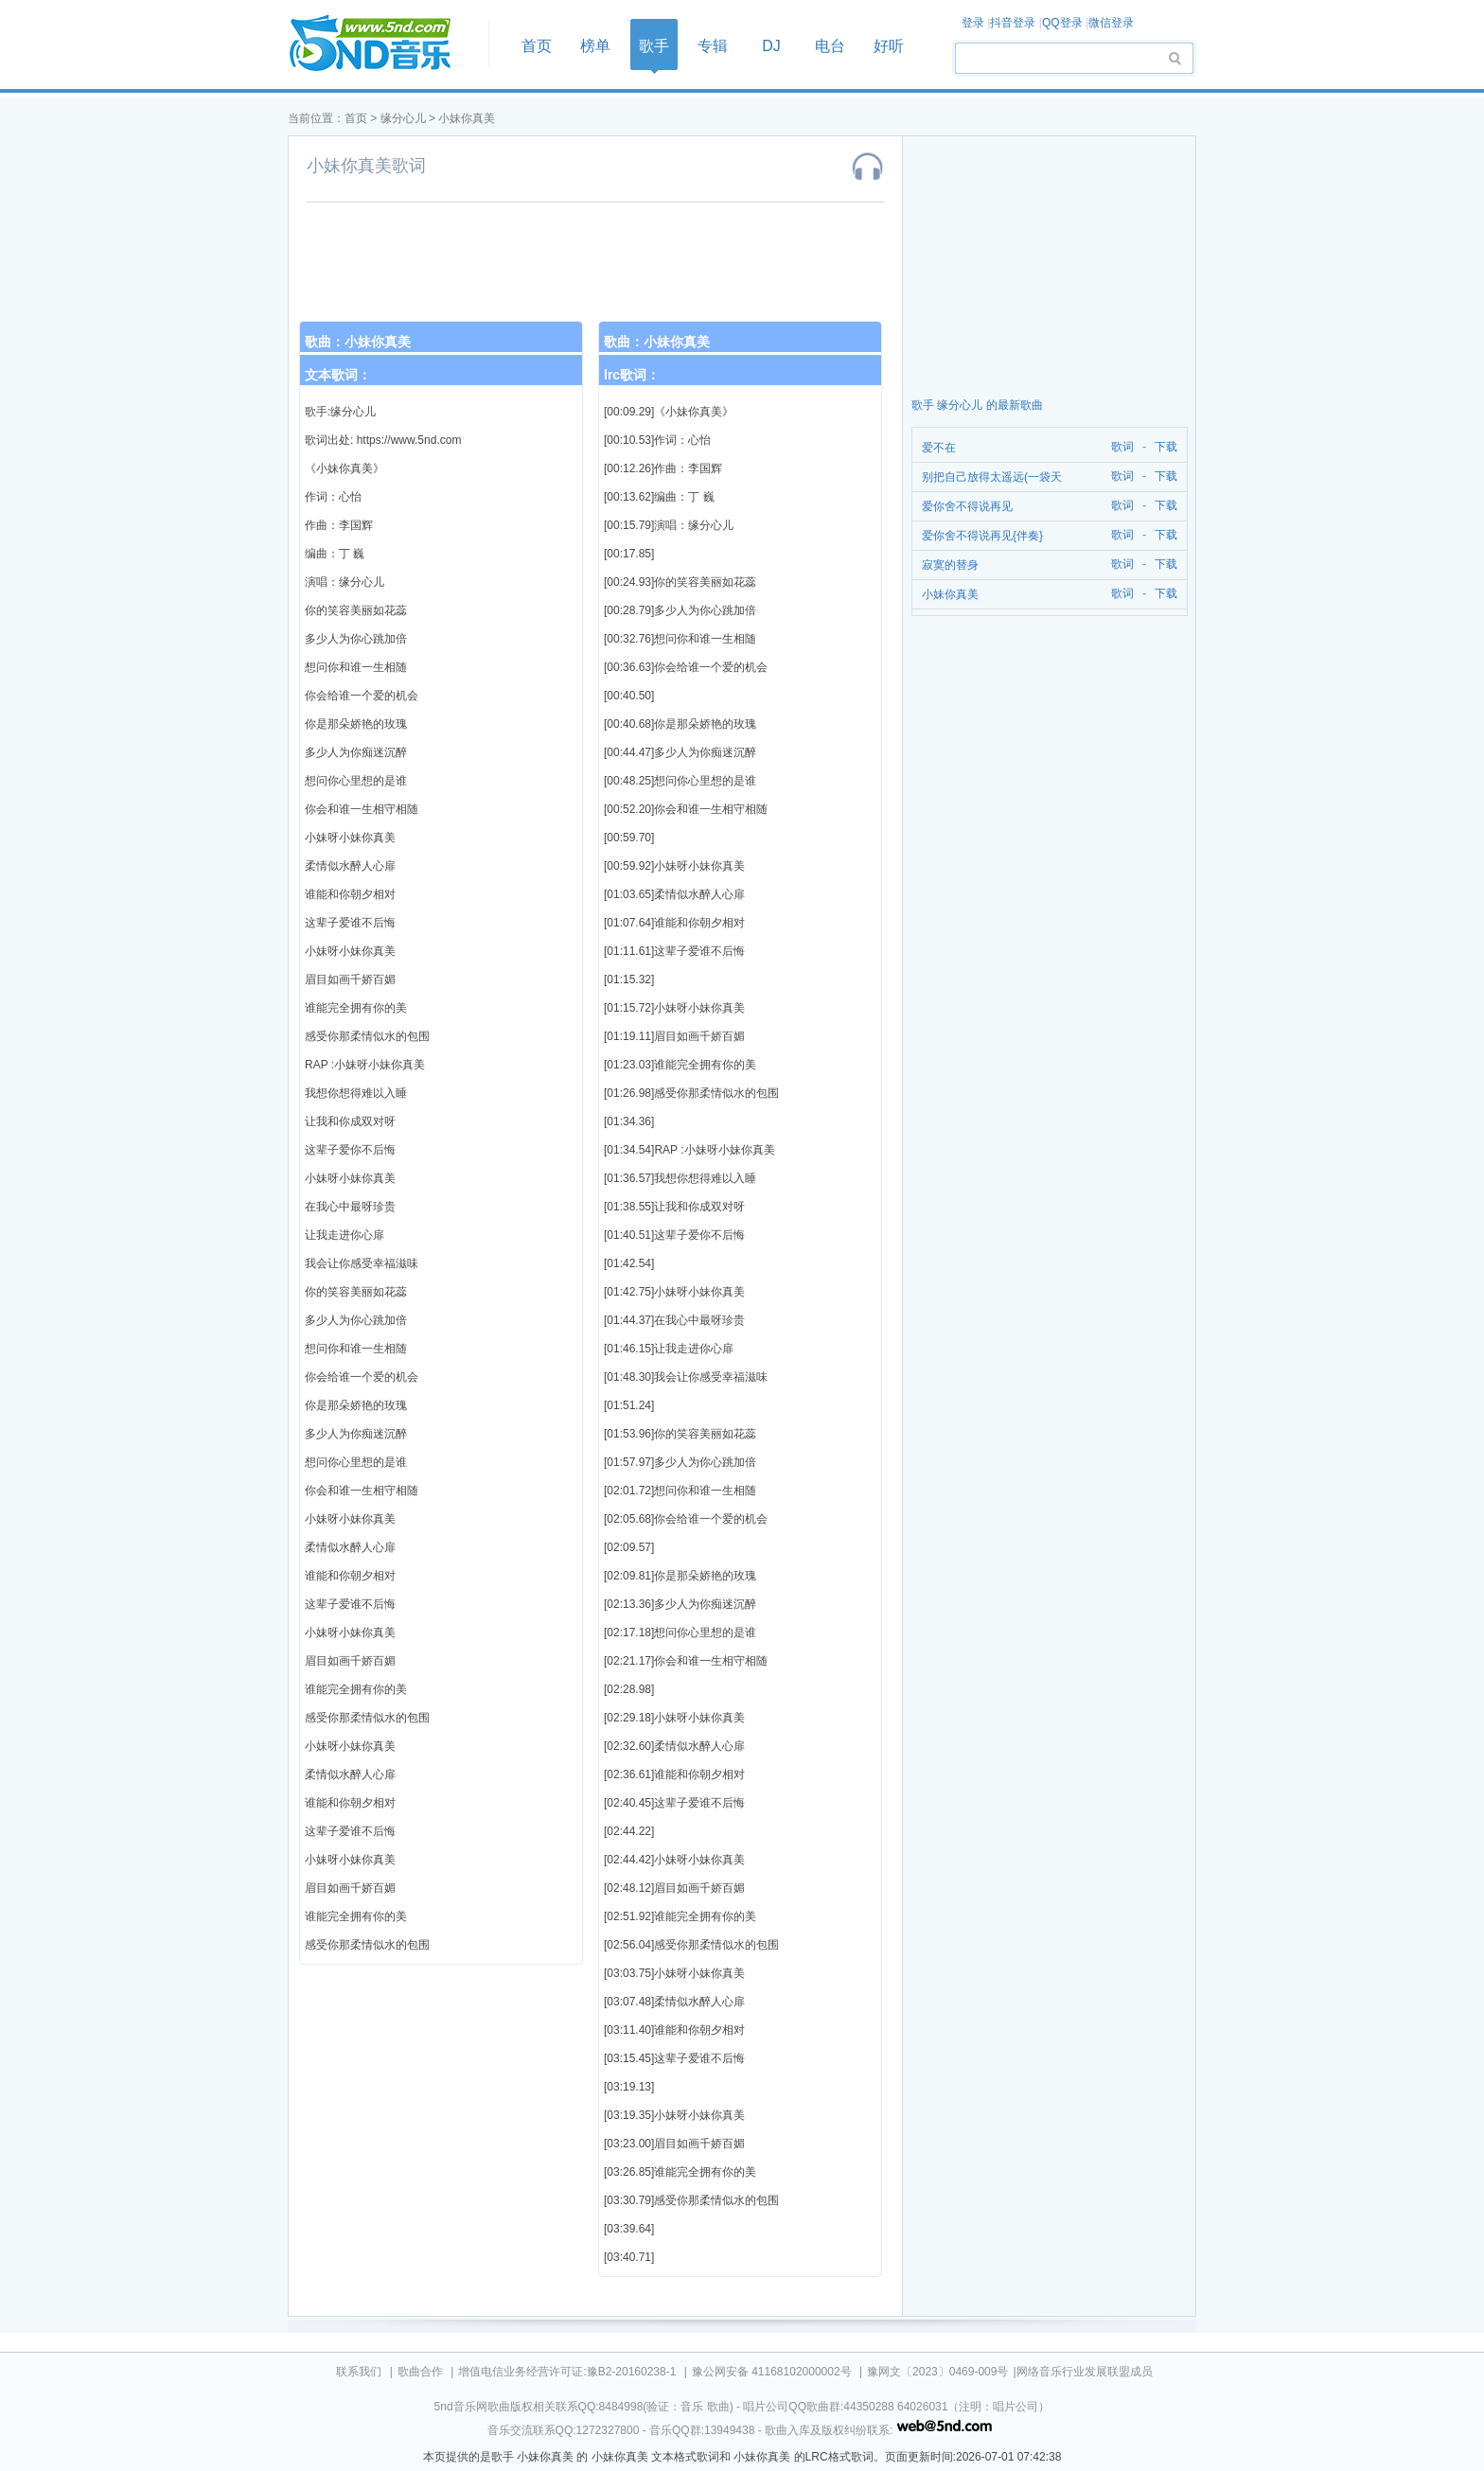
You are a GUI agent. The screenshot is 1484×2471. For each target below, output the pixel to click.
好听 (889, 46)
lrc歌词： (632, 374)
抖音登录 (1012, 22)
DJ (771, 46)
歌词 (1119, 447)
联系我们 (358, 2371)
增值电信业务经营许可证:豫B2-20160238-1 (567, 2371)
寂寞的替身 (950, 565)
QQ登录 (1062, 22)
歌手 (654, 46)
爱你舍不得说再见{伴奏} (982, 535)
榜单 (595, 46)
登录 (973, 22)
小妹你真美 (466, 118)
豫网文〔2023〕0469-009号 (937, 2371)
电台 (830, 46)
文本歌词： (338, 374)
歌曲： (358, 341)
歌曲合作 (420, 2371)
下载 (1166, 447)
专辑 (713, 46)
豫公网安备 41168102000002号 (772, 2371)
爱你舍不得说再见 (967, 506)
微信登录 (1111, 22)
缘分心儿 (403, 118)
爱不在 (939, 447)
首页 (382, 44)
